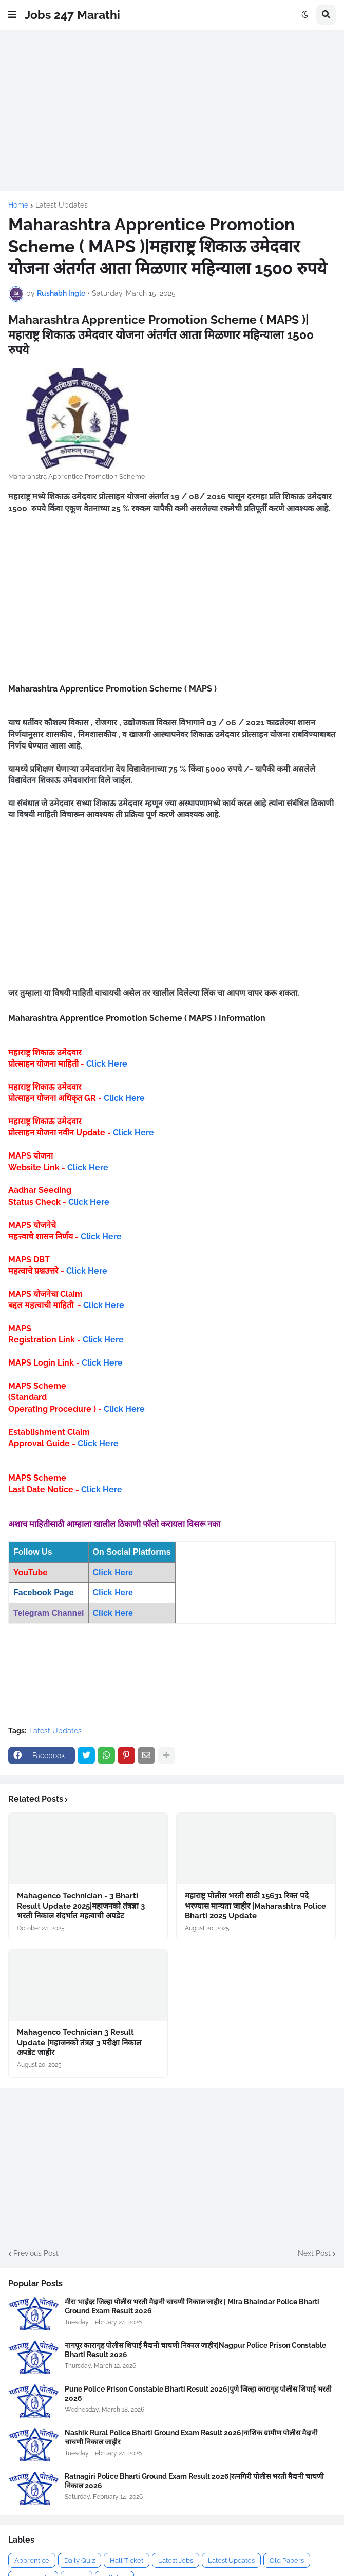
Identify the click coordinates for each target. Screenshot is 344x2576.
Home (18, 205)
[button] (12, 15)
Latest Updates (61, 205)
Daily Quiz (79, 2560)
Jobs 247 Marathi (72, 15)
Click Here (106, 1064)
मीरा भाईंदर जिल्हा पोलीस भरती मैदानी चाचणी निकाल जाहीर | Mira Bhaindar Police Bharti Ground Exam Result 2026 (192, 2306)
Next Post (314, 2253)
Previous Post (36, 2253)
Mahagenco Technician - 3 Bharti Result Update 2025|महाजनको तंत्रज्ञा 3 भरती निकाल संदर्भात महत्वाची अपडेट (81, 1905)
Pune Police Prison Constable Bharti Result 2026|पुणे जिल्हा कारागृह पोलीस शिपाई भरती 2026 (198, 2393)
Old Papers (287, 2560)
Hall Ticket (126, 2560)
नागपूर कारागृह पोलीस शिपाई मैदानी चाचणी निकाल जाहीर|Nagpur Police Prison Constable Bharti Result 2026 (195, 2350)
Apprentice (31, 2560)
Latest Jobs (175, 2560)
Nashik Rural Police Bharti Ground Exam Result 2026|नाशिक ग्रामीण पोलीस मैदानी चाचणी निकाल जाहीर (191, 2437)
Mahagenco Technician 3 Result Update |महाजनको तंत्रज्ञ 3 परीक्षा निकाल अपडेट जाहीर (79, 2042)
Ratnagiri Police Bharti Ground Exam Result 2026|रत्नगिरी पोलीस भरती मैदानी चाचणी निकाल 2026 (194, 2481)
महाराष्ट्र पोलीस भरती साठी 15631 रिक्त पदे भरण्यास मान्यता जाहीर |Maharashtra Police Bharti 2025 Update (255, 1905)
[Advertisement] (172, 110)
